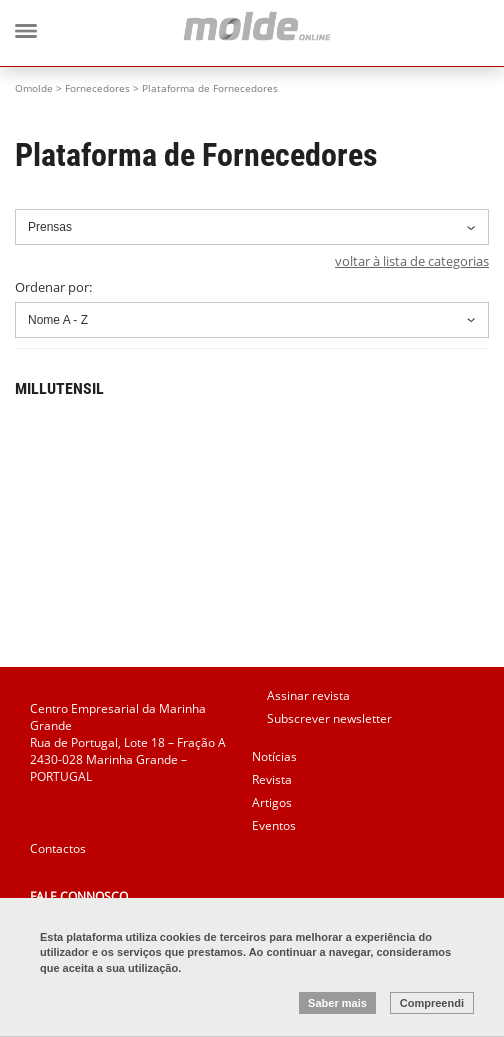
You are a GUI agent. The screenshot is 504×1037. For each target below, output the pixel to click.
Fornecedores (97, 88)
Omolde (34, 88)
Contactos (58, 848)
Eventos (274, 825)
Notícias (274, 756)
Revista (272, 779)
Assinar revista (308, 695)
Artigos (272, 802)
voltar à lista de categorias (412, 261)
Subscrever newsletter (329, 718)
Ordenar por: (252, 308)
